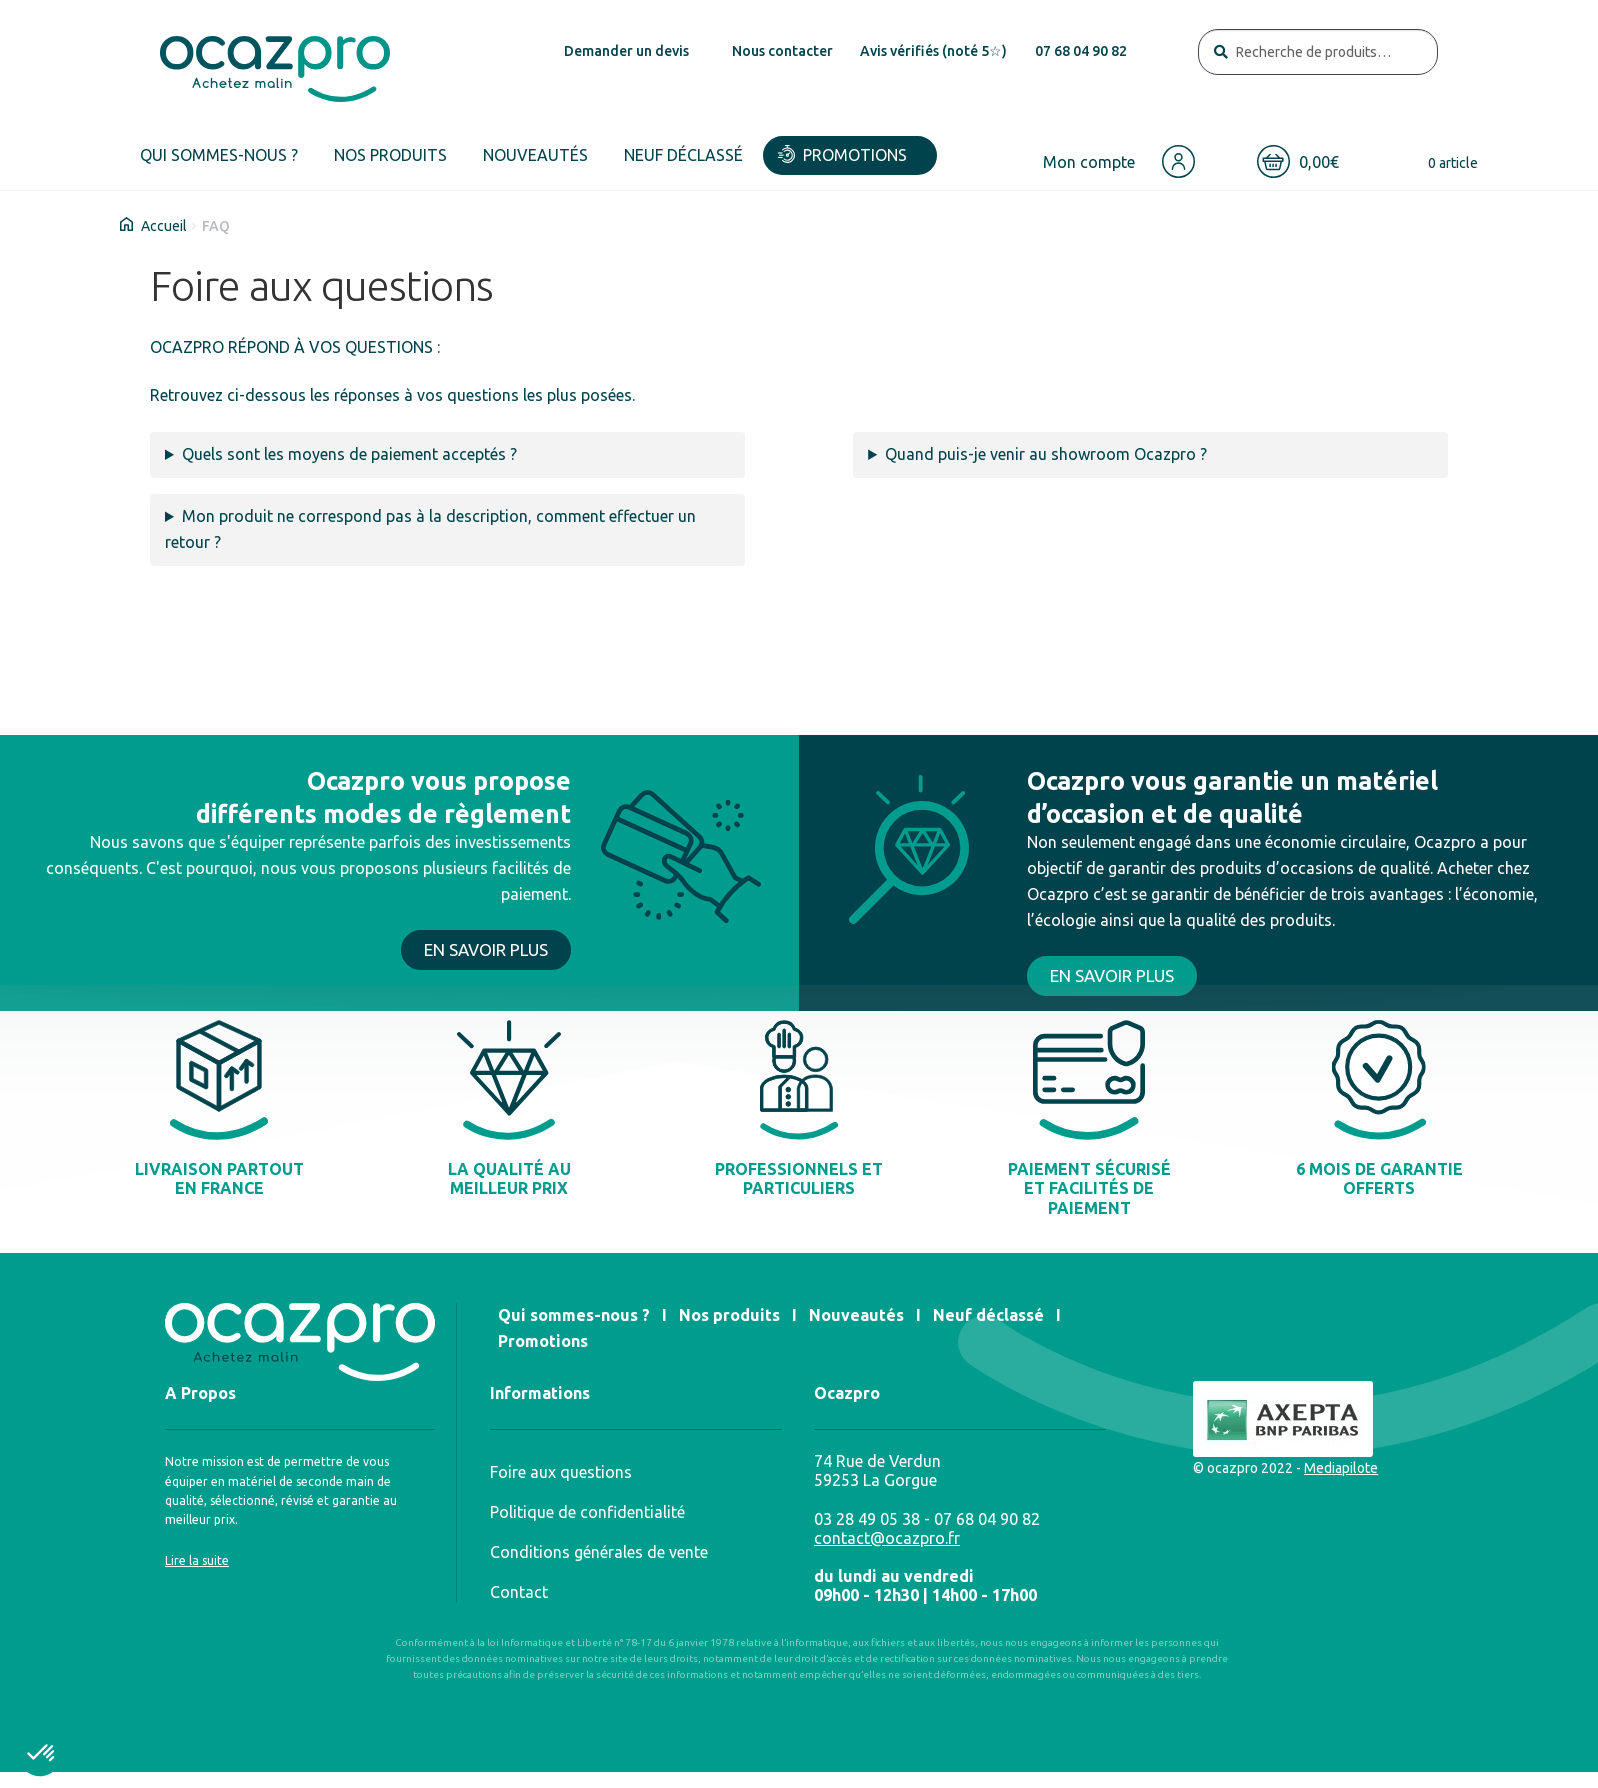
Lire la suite (197, 1560)
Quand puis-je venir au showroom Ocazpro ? (1046, 454)
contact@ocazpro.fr (887, 1538)
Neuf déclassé (683, 155)
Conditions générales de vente (599, 1552)
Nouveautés (535, 155)
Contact (519, 1592)
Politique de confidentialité (587, 1512)
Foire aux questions (561, 1472)
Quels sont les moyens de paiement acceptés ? (349, 454)
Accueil (164, 226)
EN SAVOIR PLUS (486, 949)
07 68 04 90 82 (1081, 51)
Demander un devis (626, 51)
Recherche (1221, 53)
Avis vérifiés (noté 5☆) (933, 51)
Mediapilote (1341, 1468)
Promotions (855, 155)
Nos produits (390, 155)
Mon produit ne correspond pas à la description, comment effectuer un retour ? (430, 529)
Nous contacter (782, 51)
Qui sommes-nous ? (219, 155)
